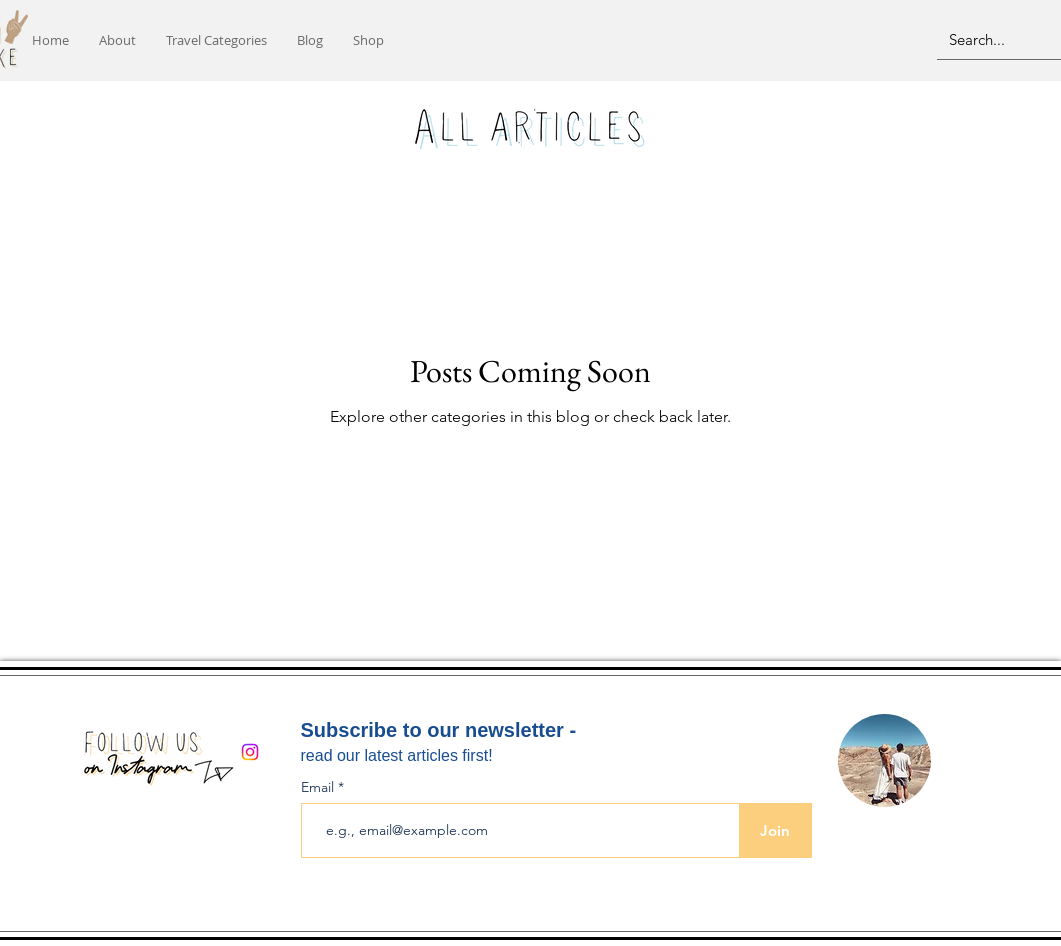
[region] (884, 762)
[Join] (775, 830)
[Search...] (991, 39)
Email (319, 787)
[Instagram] (250, 752)
